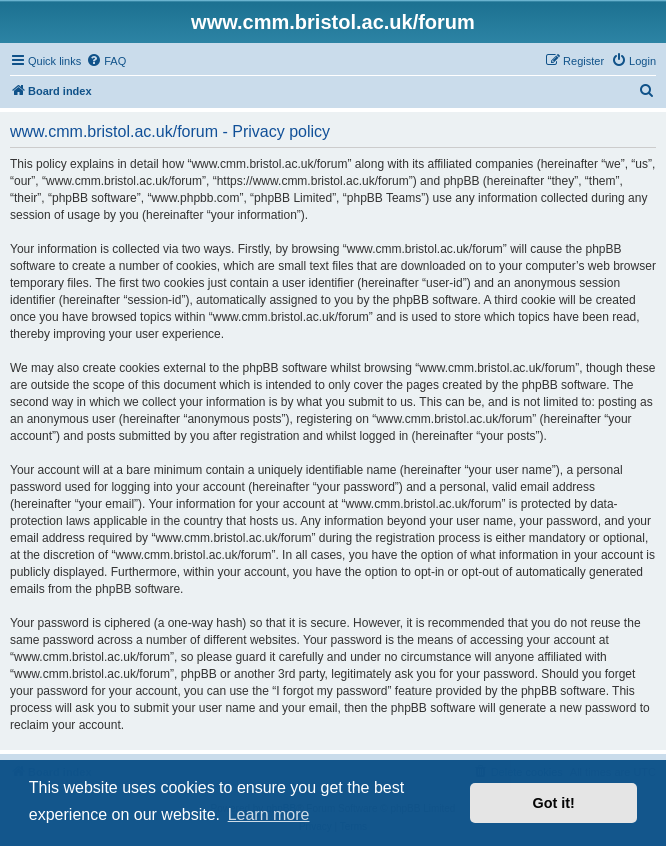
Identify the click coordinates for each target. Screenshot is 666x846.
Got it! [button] (554, 803)
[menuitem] (106, 61)
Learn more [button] (269, 814)
